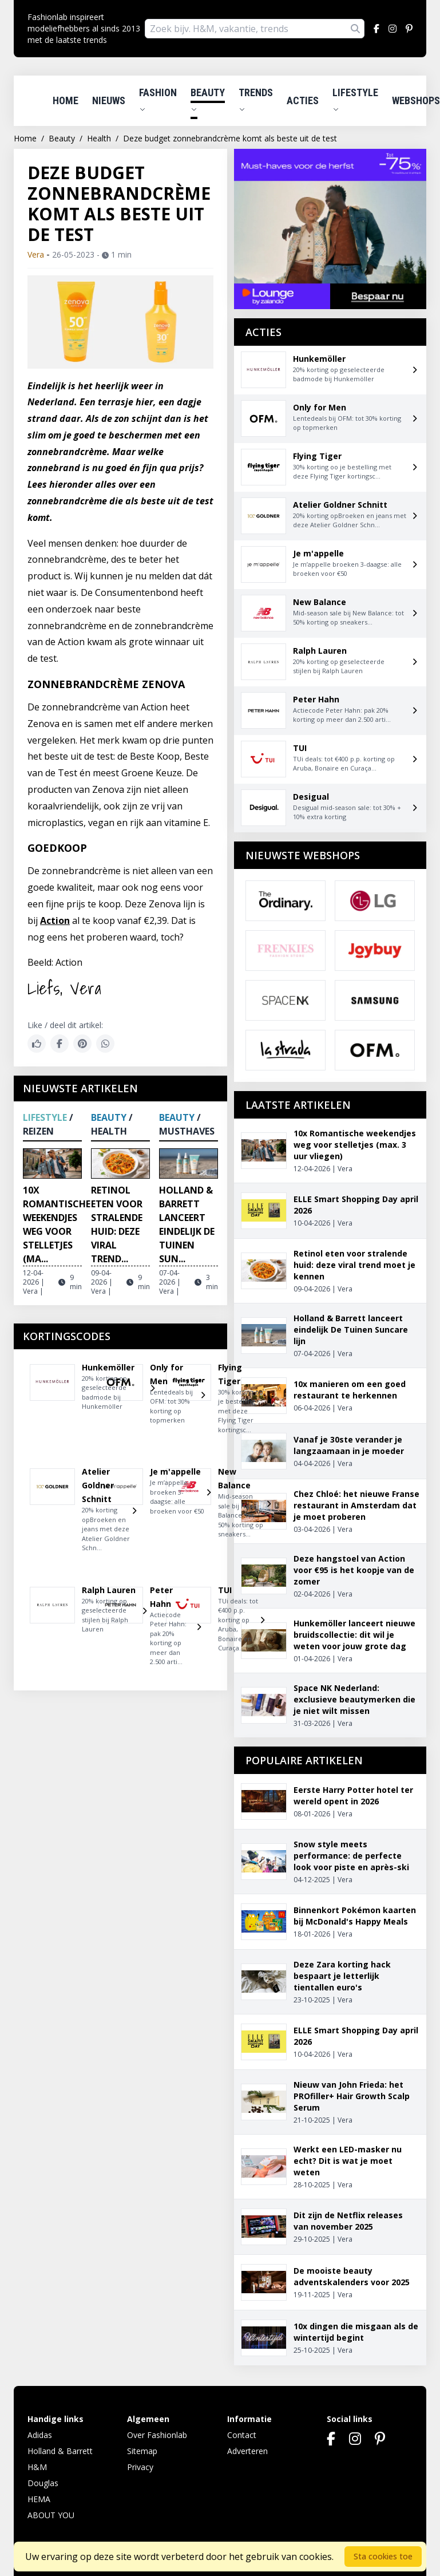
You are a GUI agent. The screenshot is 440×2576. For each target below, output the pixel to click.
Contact (241, 2434)
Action (55, 920)
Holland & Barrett (60, 2450)
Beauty (208, 99)
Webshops (416, 100)
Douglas (42, 2483)
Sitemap (142, 2450)
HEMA (38, 2499)
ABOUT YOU (50, 2515)
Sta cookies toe (383, 2556)
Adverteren (247, 2450)
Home (65, 100)
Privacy (140, 2467)
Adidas (39, 2434)
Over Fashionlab (157, 2434)
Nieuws (108, 100)
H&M (37, 2467)
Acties (303, 100)
